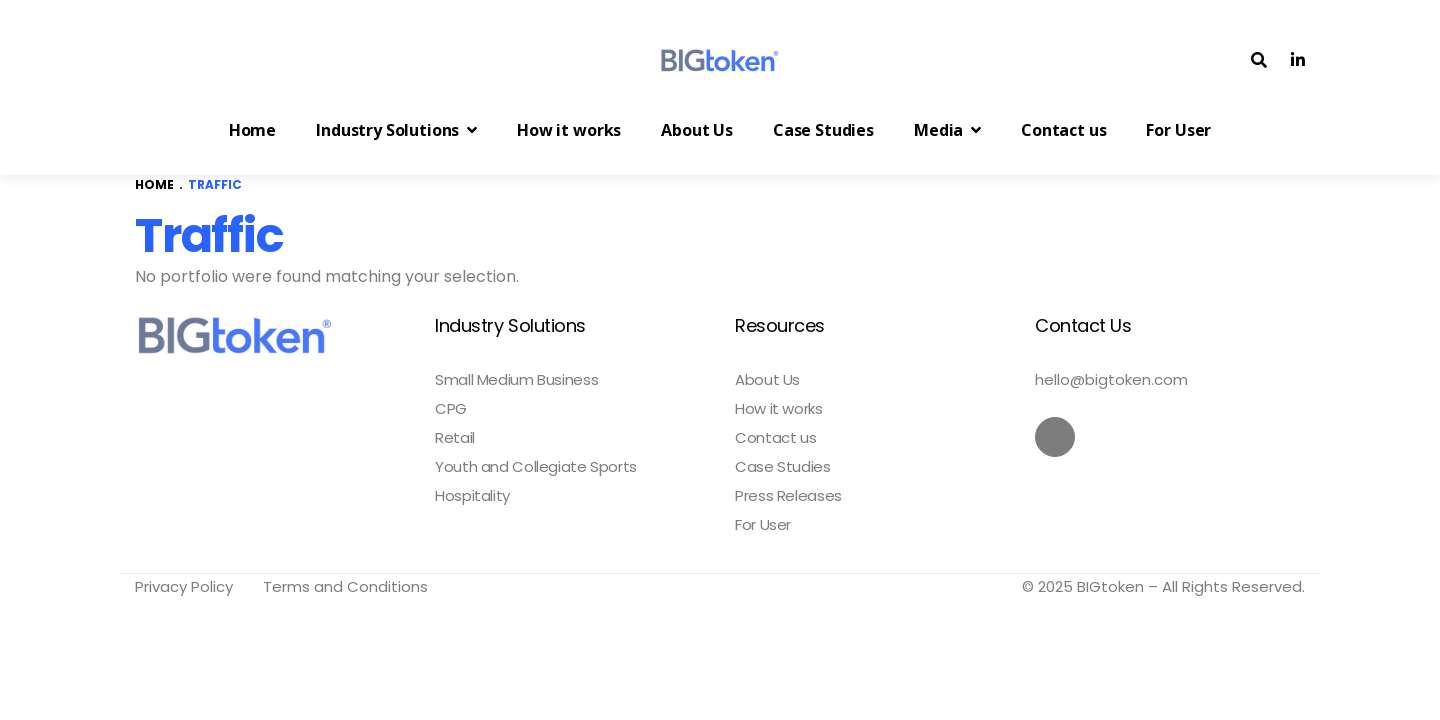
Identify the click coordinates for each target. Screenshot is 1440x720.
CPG (451, 409)
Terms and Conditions (345, 586)
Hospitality (472, 496)
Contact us (775, 438)
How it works (779, 409)
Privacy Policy (184, 586)
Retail (455, 438)
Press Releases (788, 496)
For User (763, 525)
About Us (767, 380)
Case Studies (783, 467)
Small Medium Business (516, 380)
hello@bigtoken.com (1111, 379)
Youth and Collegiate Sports (536, 467)
